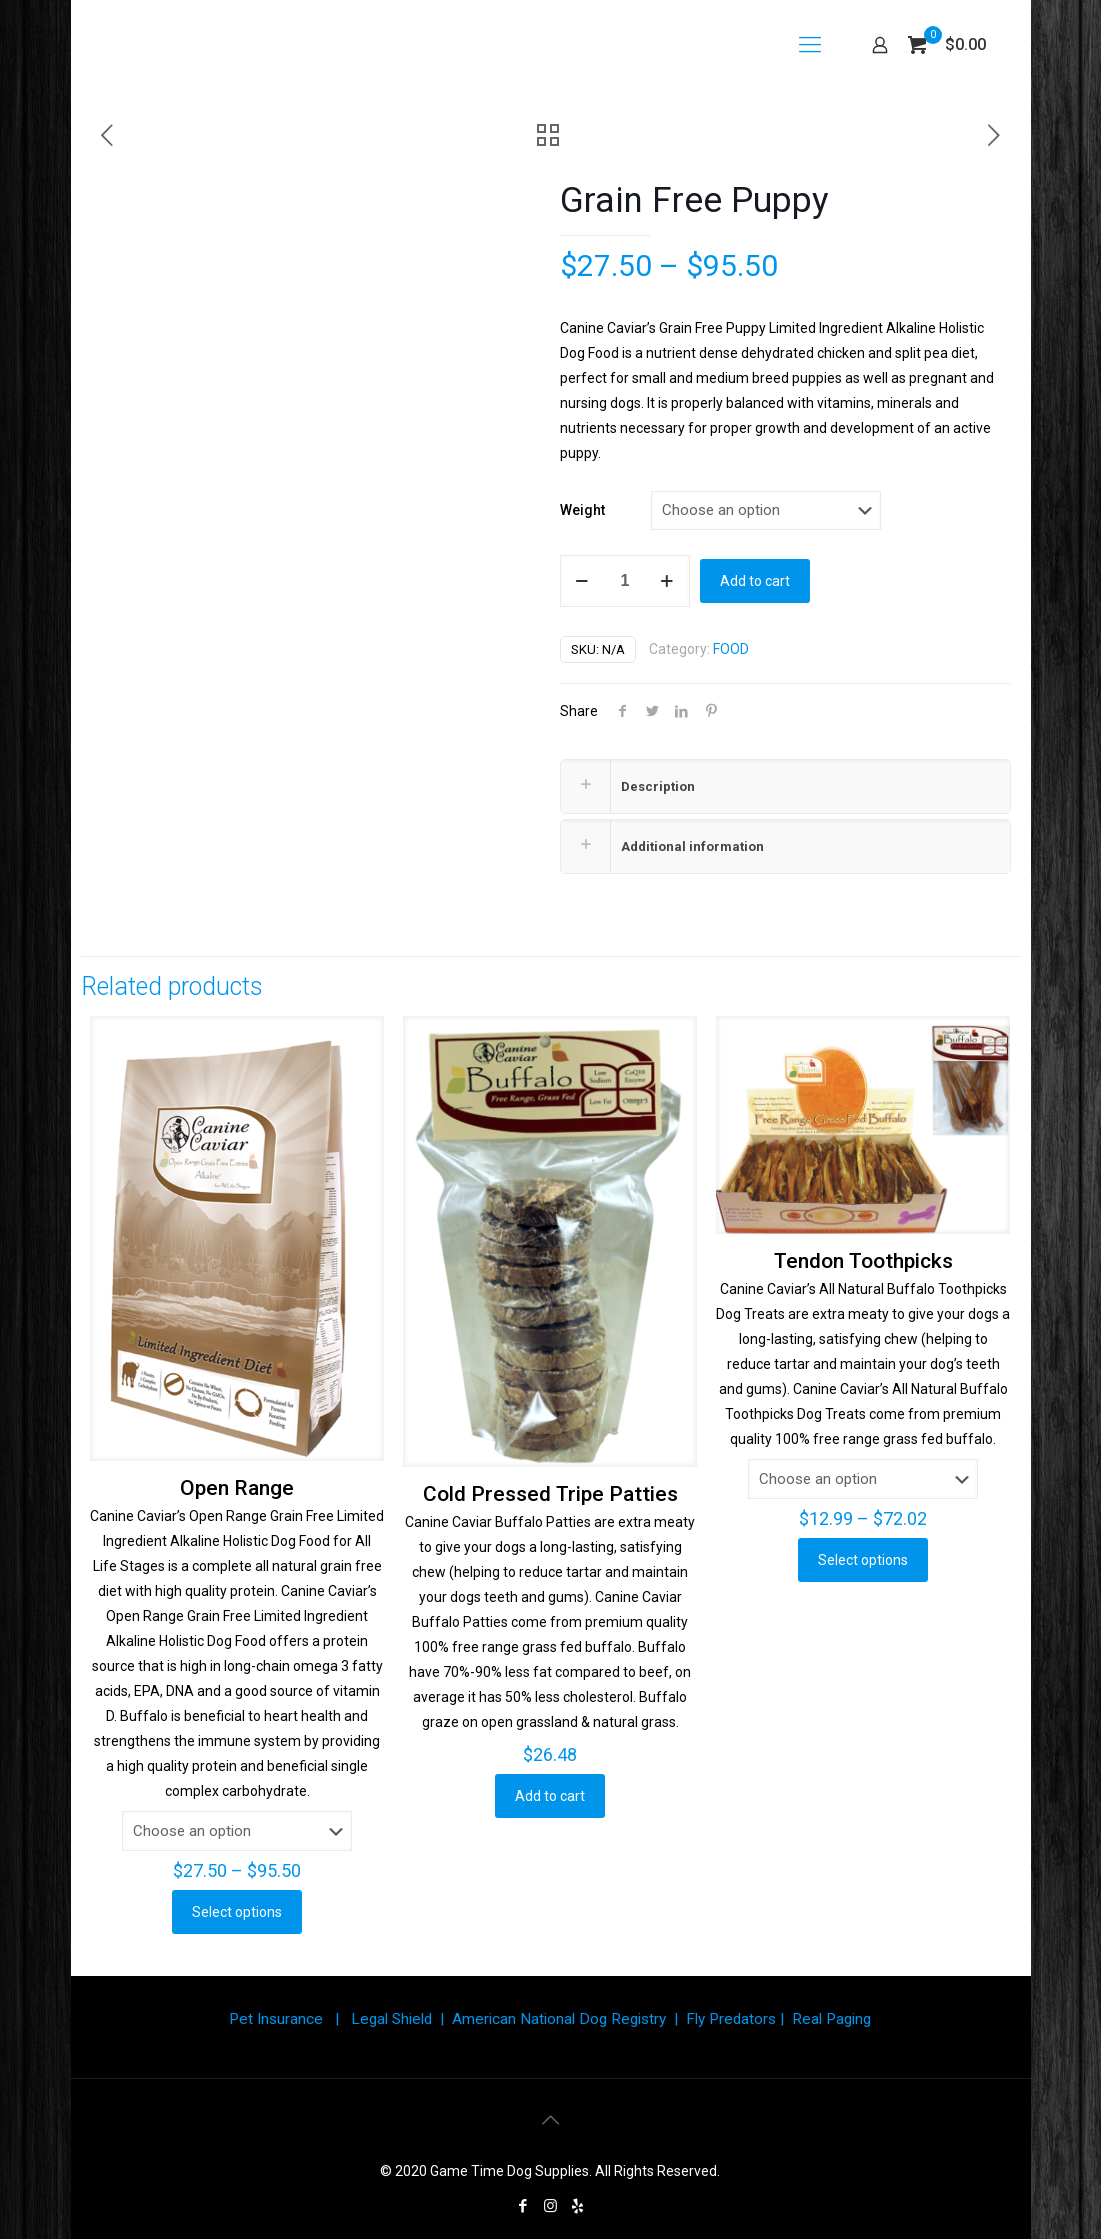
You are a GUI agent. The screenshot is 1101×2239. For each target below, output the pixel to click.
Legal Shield (391, 2019)
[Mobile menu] (810, 45)
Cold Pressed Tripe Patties (550, 1494)
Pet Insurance (276, 2019)
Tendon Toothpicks (863, 1261)
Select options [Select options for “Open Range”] (237, 1912)
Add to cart (755, 581)
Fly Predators (731, 2019)
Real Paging (831, 2019)
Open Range (237, 1488)
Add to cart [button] (550, 1796)
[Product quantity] (625, 581)
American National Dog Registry (559, 2019)
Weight (582, 510)
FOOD (731, 649)
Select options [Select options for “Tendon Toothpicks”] (863, 1560)
